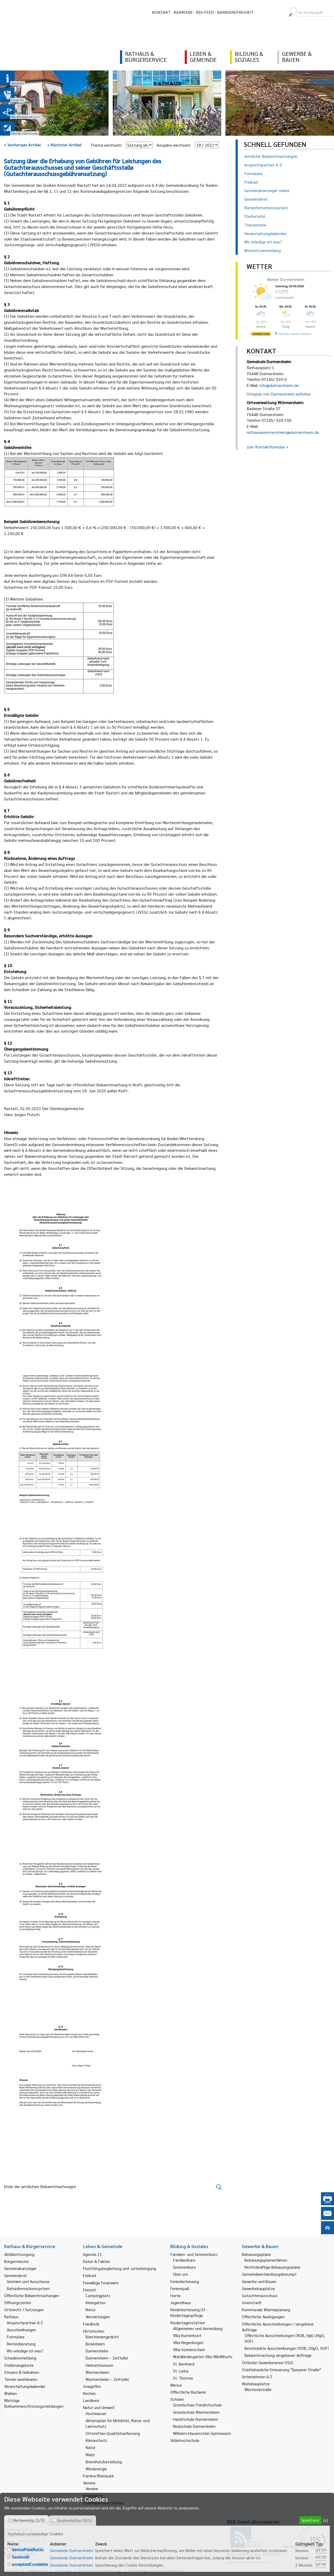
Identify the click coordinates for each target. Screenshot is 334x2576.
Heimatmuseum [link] (99, 2365)
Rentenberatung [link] (21, 2343)
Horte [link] (175, 2295)
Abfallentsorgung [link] (19, 2254)
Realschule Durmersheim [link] (194, 2426)
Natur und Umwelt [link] (99, 2407)
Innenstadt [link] (251, 2302)
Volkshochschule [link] (184, 2440)
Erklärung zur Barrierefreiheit (156, 2570)
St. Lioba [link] (180, 2371)
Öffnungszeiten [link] (17, 2302)
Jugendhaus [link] (180, 2302)
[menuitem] (262, 12)
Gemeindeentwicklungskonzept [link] (269, 2274)
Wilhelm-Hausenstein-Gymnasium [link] (202, 2433)
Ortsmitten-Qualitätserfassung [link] (113, 2433)
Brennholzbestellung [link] (104, 2461)
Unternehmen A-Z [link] (257, 2376)
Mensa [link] (176, 2385)
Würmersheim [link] (97, 2372)
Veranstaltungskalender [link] (24, 2386)
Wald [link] (90, 2454)
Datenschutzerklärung (99, 2570)
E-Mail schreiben (19, 2553)
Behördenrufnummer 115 (249, 2562)
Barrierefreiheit (235, 12)
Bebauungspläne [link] (256, 2254)
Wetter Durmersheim (286, 279)
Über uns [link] (180, 2274)
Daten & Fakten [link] (96, 2261)
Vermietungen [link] (98, 2316)
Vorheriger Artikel (22, 144)
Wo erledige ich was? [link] (25, 2350)
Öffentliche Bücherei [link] (188, 2392)
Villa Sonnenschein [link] (189, 2349)
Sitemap (63, 2570)
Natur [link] (91, 2309)
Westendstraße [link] (258, 2389)
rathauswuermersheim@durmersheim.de (283, 432)
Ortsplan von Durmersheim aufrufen (279, 394)
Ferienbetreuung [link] (184, 2281)
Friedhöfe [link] (91, 2324)
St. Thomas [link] (183, 2378)
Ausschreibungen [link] (21, 2329)
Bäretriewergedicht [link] (102, 2336)
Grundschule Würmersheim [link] (196, 2412)
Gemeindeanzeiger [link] (20, 2268)
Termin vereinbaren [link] (20, 2379)
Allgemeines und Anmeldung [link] (198, 2328)
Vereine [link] (92, 2488)
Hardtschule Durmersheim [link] (195, 2419)
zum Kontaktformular (266, 447)
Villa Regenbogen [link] (188, 2342)
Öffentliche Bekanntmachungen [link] (31, 2295)
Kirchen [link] (89, 2393)
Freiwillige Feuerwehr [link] (101, 2282)
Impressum (37, 2570)
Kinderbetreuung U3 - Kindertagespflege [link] (189, 2312)
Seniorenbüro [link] (184, 2267)
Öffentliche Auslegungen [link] (263, 2316)
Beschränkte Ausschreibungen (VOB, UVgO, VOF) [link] (286, 2348)
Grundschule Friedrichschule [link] (197, 2404)
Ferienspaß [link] (179, 2288)
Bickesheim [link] (95, 2343)
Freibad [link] (89, 2275)
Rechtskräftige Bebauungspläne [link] (272, 2267)
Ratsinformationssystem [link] (28, 2288)
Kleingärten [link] (96, 2302)
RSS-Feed (205, 12)
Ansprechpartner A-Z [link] (25, 2322)
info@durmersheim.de (279, 385)
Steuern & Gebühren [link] (21, 2372)
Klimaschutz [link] (96, 2440)
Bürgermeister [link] (16, 2261)
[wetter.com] (260, 335)
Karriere (183, 12)
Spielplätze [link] (93, 2495)
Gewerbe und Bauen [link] (259, 2281)
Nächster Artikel (64, 144)
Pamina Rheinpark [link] (98, 2475)
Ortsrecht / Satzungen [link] (24, 2309)
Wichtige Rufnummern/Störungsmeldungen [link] (33, 2403)
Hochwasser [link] (96, 2413)
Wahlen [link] (10, 2393)
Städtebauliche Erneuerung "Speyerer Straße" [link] (281, 2369)
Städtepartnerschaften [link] (103, 2503)
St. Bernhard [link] (183, 2364)
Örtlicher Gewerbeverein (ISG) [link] (267, 2362)
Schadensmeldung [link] (20, 2358)
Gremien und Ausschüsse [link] (28, 2281)
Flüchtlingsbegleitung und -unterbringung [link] (119, 2268)
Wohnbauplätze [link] (256, 2383)
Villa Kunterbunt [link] (187, 2335)
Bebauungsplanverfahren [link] (265, 2260)
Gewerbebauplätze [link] (258, 2288)
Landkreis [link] (91, 2400)
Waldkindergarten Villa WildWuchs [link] (202, 2356)
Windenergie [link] (96, 2468)
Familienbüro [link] (184, 2260)
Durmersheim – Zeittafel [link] (107, 2358)
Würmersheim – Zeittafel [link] (107, 2379)
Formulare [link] (16, 2336)
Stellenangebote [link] (19, 2365)
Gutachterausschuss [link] (260, 2295)
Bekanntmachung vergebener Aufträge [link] (278, 2355)
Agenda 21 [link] (92, 2254)
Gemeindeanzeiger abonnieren (253, 2554)
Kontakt (161, 12)
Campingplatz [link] (98, 2295)
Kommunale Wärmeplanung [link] (266, 2309)
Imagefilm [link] (92, 2386)
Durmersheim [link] (97, 2350)
